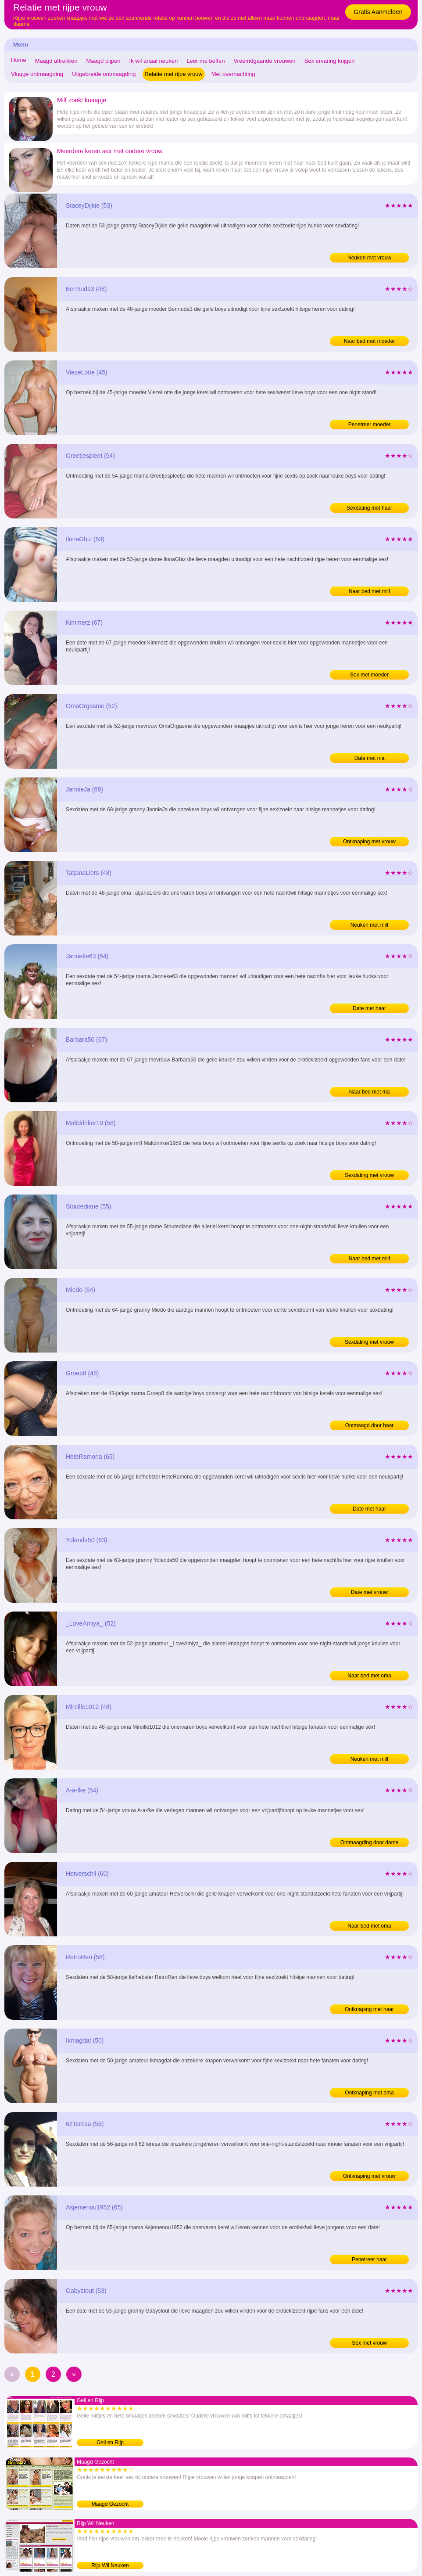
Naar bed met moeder (369, 341)
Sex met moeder (369, 675)
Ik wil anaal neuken (153, 61)
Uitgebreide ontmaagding (104, 74)
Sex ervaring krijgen (329, 61)
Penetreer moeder (369, 424)
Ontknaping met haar (369, 2009)
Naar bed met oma (369, 1676)
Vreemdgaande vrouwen (264, 61)
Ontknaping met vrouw (369, 841)
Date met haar (369, 1008)
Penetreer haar (369, 2259)
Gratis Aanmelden (378, 11)
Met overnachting (233, 74)
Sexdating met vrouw (369, 1175)
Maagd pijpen (103, 61)
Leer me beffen (205, 61)
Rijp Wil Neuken (110, 2565)
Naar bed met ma (369, 1092)
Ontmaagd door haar (369, 1425)
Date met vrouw (369, 1592)
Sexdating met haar (369, 508)
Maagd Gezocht (110, 2504)
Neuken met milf (369, 925)
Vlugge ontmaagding (37, 74)
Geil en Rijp (110, 2442)
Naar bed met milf (369, 591)
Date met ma (369, 758)
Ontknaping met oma (369, 2093)
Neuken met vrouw (369, 258)
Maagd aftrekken (56, 61)
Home (18, 60)
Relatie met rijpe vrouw (174, 74)
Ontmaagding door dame (369, 1842)
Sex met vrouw (369, 2343)
